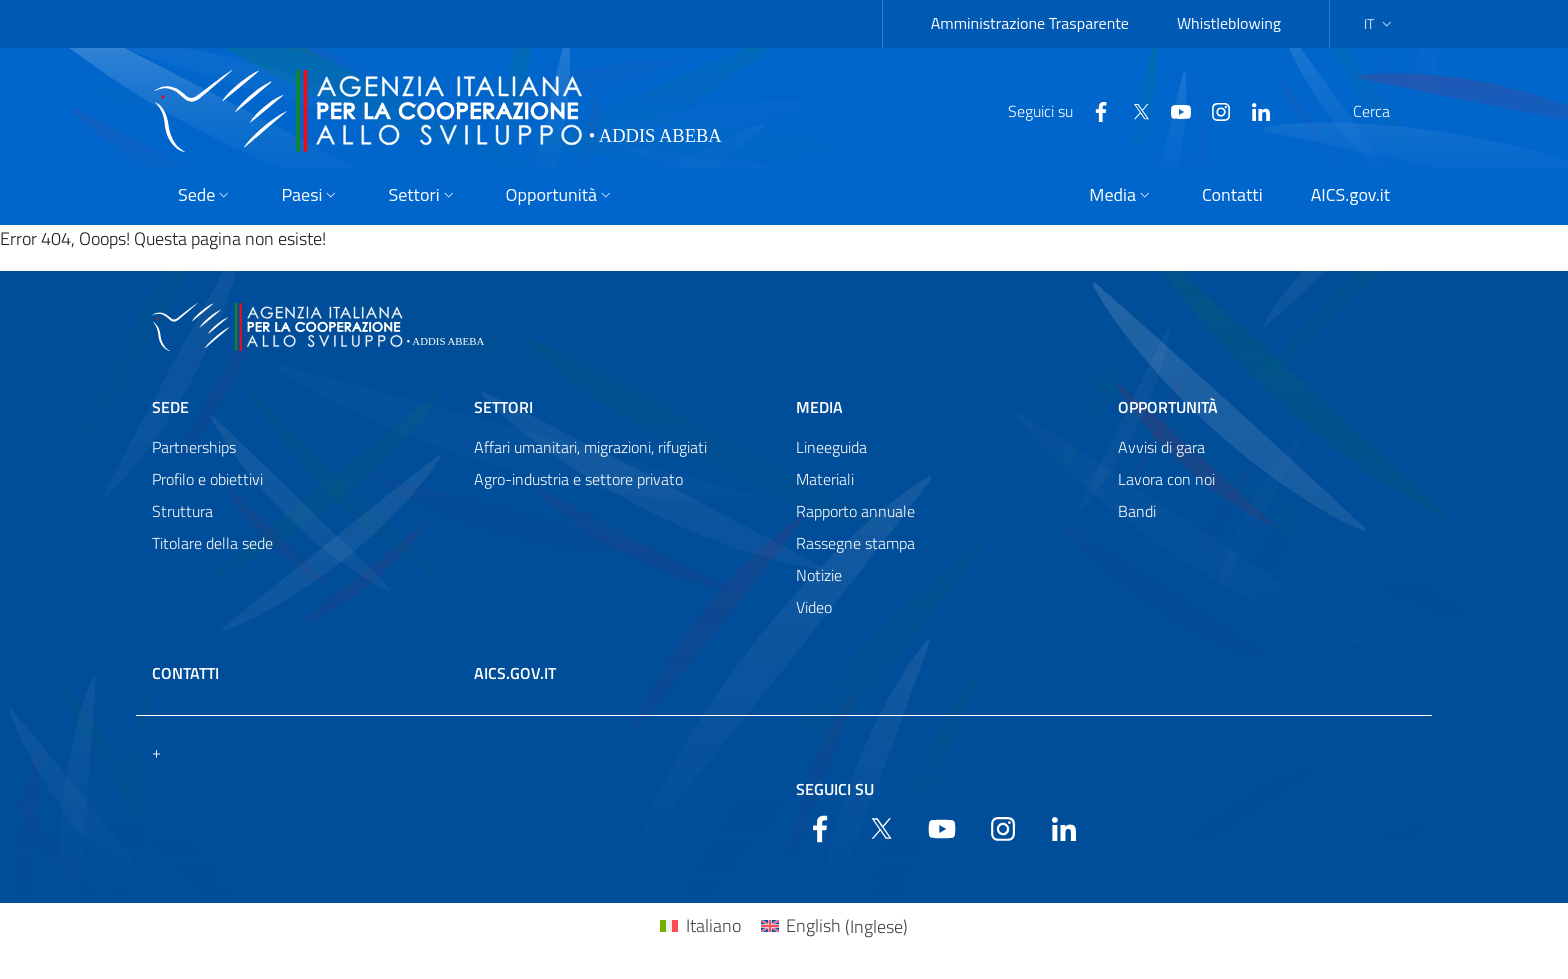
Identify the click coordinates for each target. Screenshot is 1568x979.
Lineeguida (831, 447)
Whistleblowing (1229, 23)
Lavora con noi (1166, 479)
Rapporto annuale (855, 511)
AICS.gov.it (515, 673)
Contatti (185, 673)
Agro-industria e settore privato (578, 479)
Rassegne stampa (855, 543)
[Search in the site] (1390, 111)
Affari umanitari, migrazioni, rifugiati (590, 447)
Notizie (819, 575)
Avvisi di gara (1161, 447)
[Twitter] (1093, 110)
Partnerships (194, 447)
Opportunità (1168, 407)
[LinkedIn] (1213, 110)
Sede (170, 407)
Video (814, 607)
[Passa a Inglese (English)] (834, 926)
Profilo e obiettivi (207, 479)
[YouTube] (1133, 110)
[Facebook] (1053, 110)
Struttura (182, 511)
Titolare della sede (212, 543)
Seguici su (835, 789)
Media (819, 407)
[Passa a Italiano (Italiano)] (700, 926)
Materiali (825, 479)
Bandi (1137, 511)
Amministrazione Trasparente (1030, 23)
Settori (503, 407)
